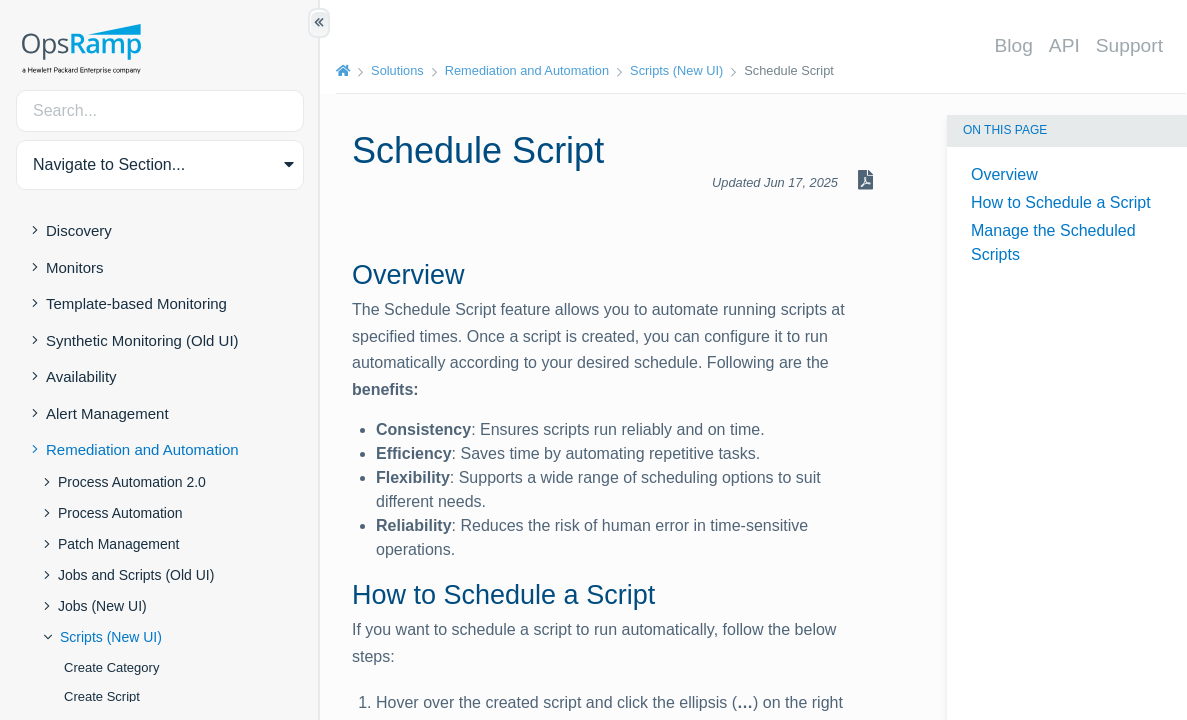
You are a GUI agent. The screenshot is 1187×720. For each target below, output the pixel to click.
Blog (1013, 45)
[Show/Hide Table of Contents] (319, 23)
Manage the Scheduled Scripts (1053, 242)
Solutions (397, 70)
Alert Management (107, 413)
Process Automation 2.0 (132, 482)
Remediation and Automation (142, 449)
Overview (1004, 174)
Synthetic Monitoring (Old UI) (142, 340)
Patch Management (118, 544)
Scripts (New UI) (111, 637)
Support (1129, 45)
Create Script (102, 696)
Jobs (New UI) (102, 606)
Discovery (79, 230)
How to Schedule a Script (1061, 202)
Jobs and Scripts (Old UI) (136, 575)
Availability (81, 376)
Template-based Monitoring (136, 303)
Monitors (75, 267)
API (1064, 45)
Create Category (111, 667)
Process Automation (120, 513)
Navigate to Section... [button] (109, 164)
